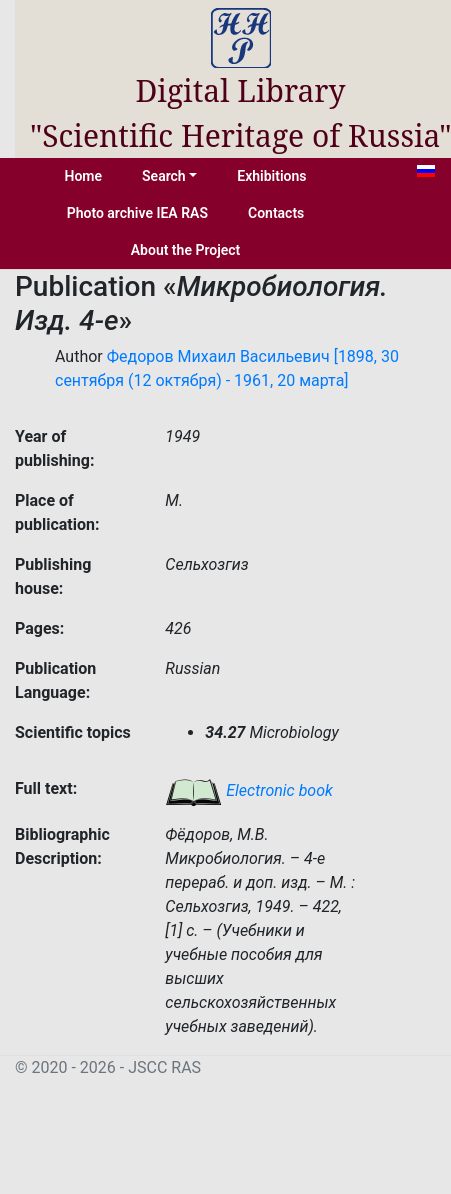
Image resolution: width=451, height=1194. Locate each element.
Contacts (276, 213)
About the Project (186, 250)
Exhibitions (271, 176)
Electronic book (249, 790)
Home (84, 176)
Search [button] (164, 176)
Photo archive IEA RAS (137, 213)
